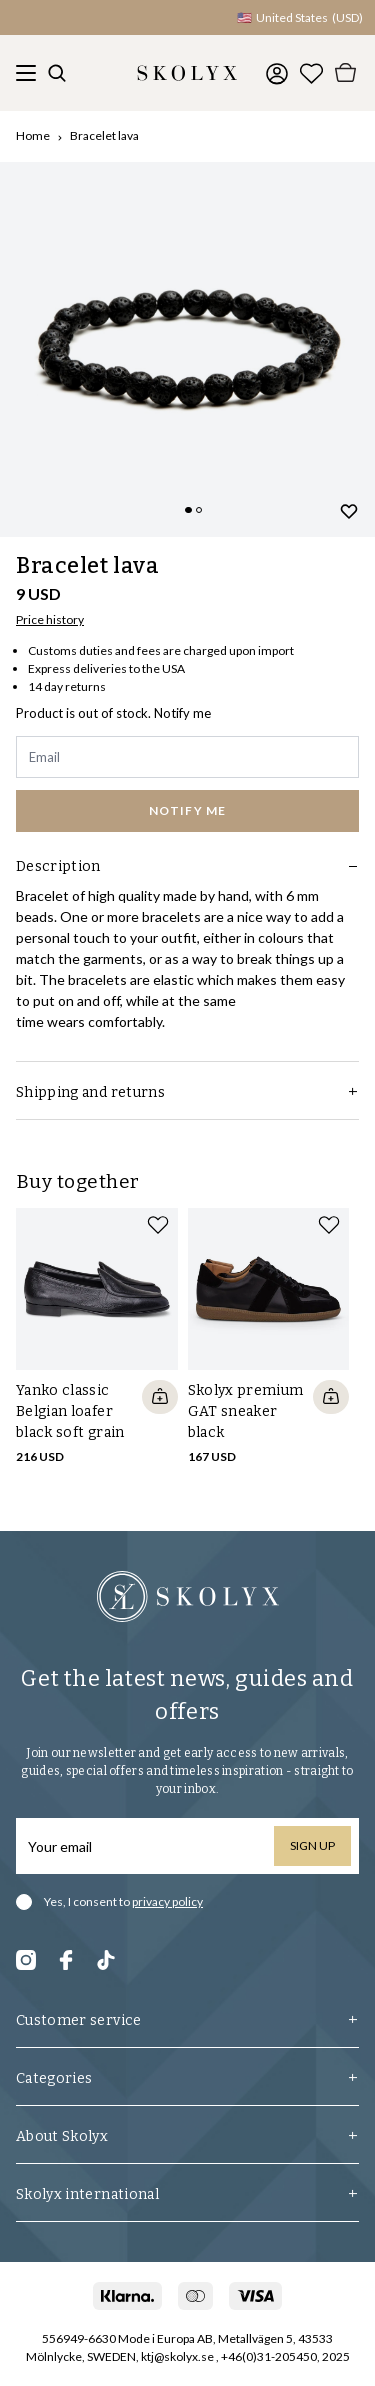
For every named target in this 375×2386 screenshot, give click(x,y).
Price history (50, 619)
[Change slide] (188, 510)
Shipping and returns (187, 1092)
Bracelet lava (104, 135)
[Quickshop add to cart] (160, 1397)
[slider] (187, 349)
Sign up (312, 1845)
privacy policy (167, 1901)
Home (33, 135)
